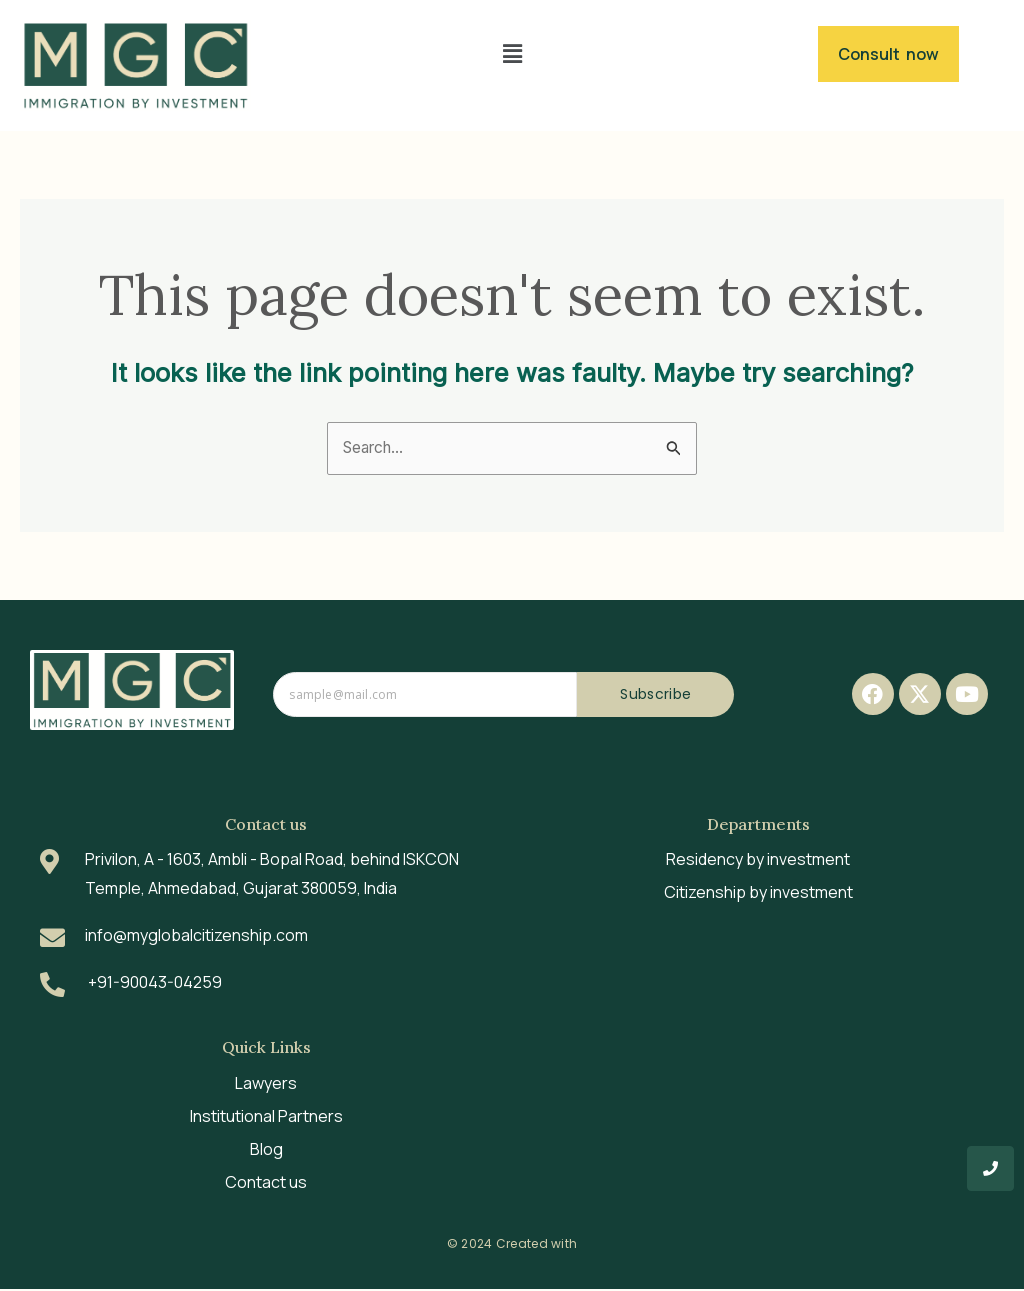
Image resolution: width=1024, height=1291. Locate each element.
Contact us (266, 1184)
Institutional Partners (266, 1118)
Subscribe (655, 696)
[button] (512, 53)
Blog (266, 1151)
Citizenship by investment (758, 895)
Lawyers (266, 1085)
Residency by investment (758, 862)
